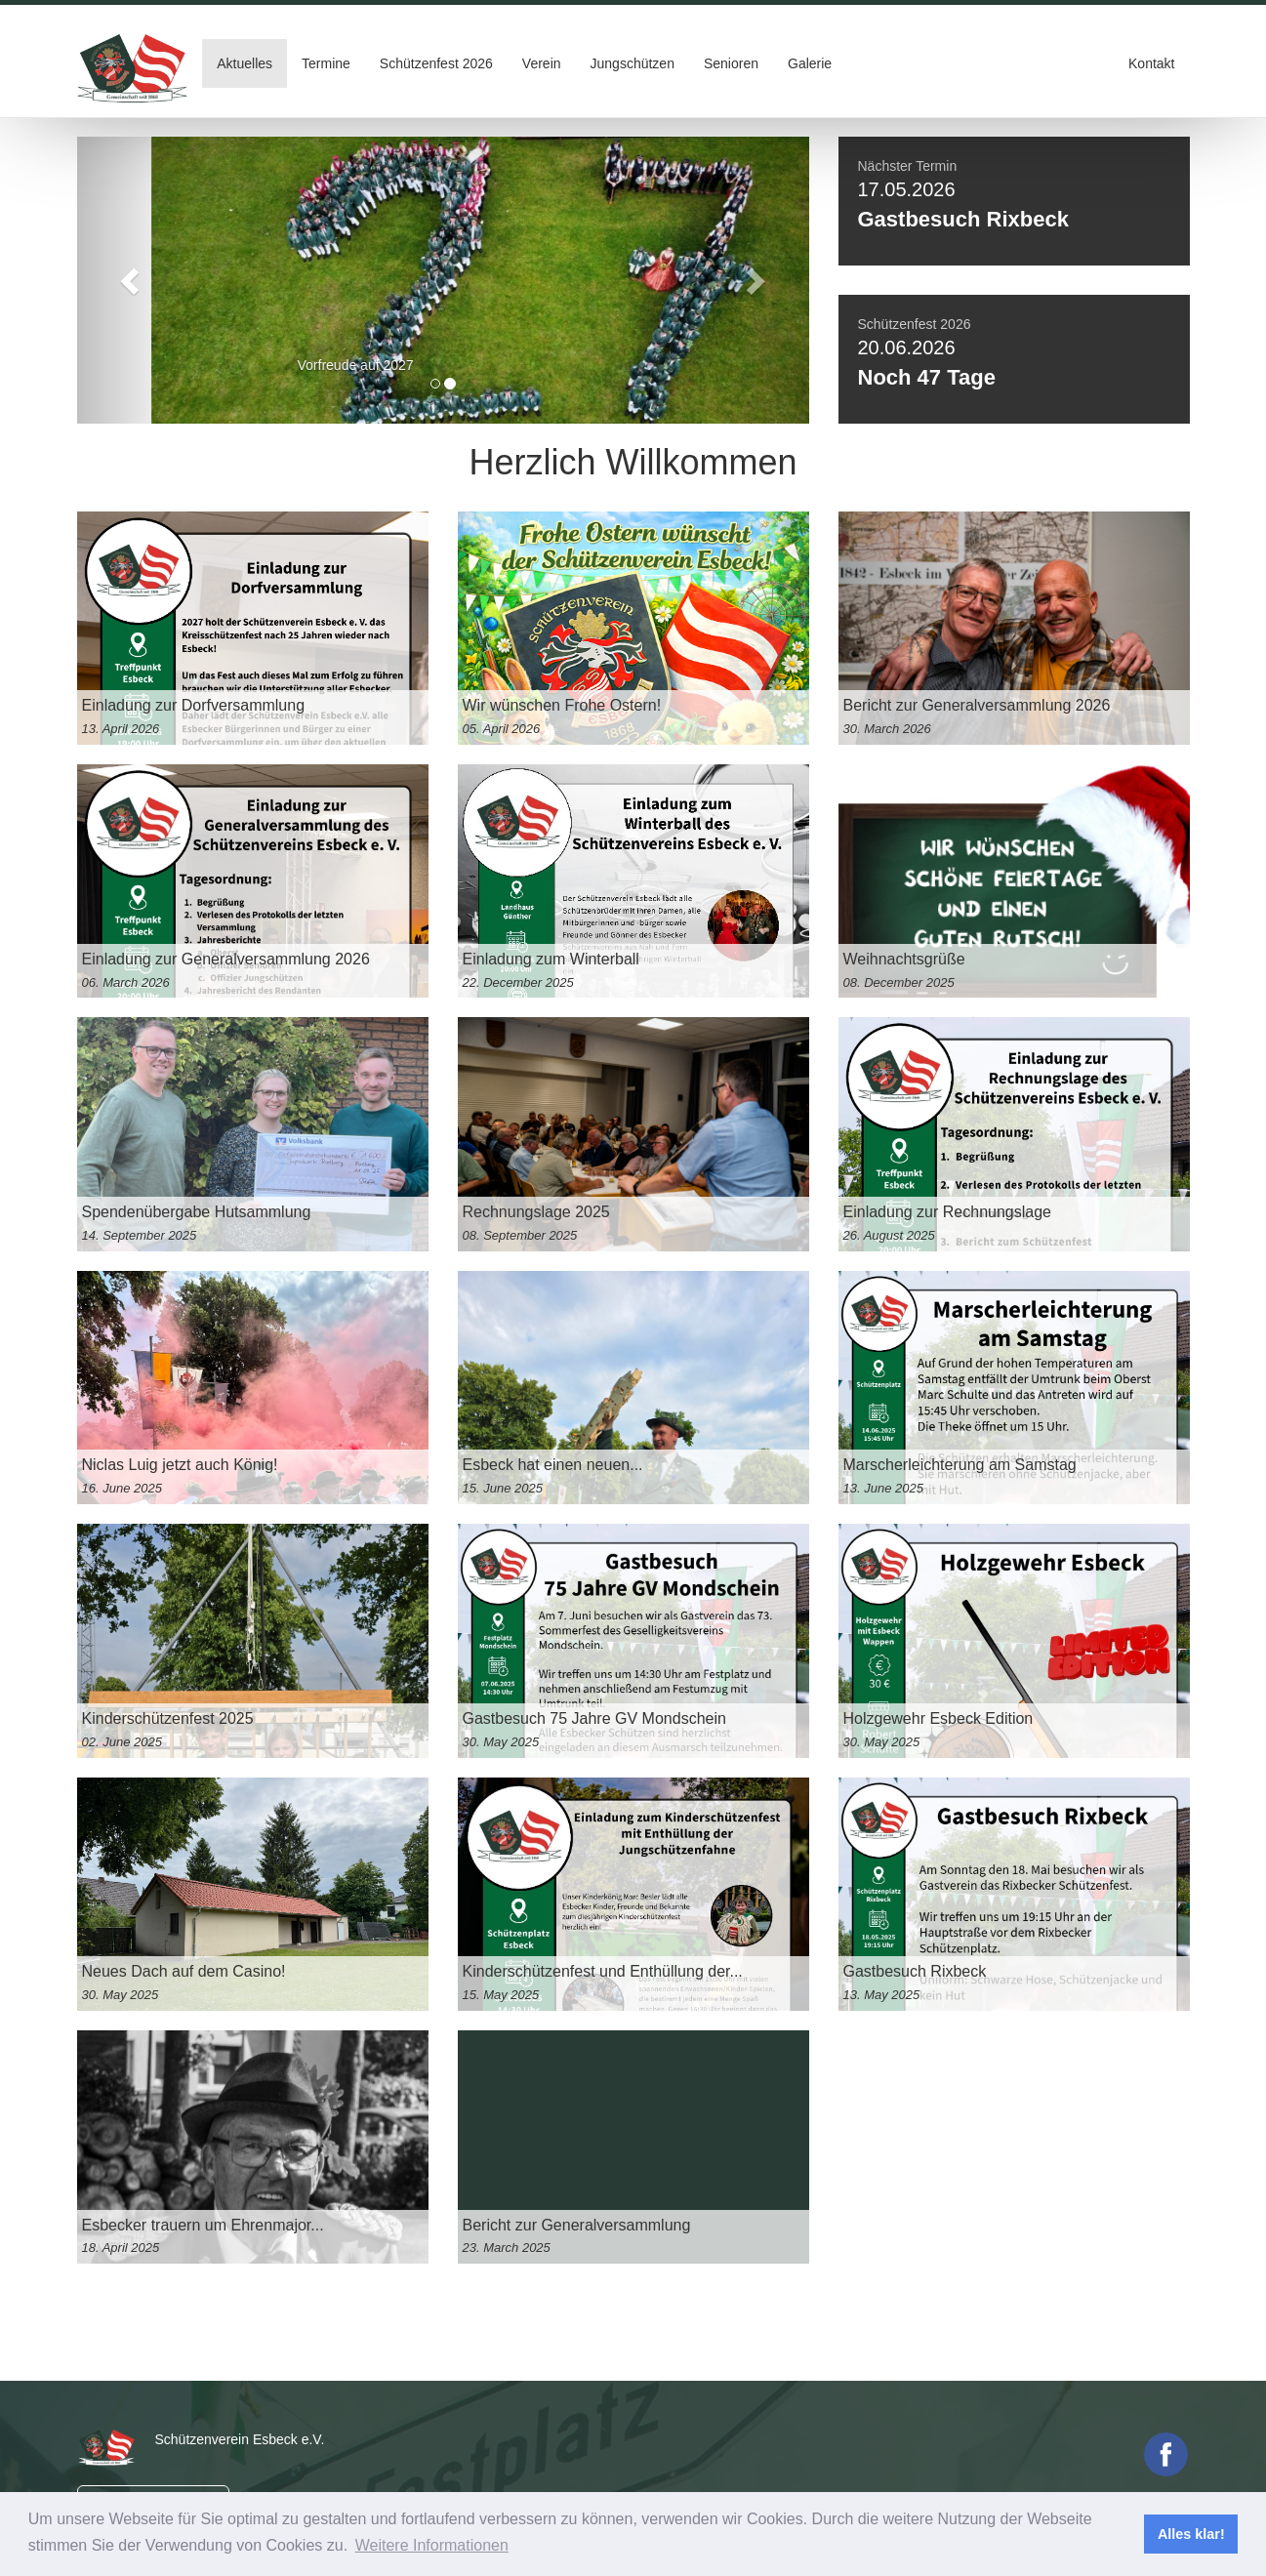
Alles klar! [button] (1191, 2534)
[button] (132, 280)
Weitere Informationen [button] (432, 2545)
